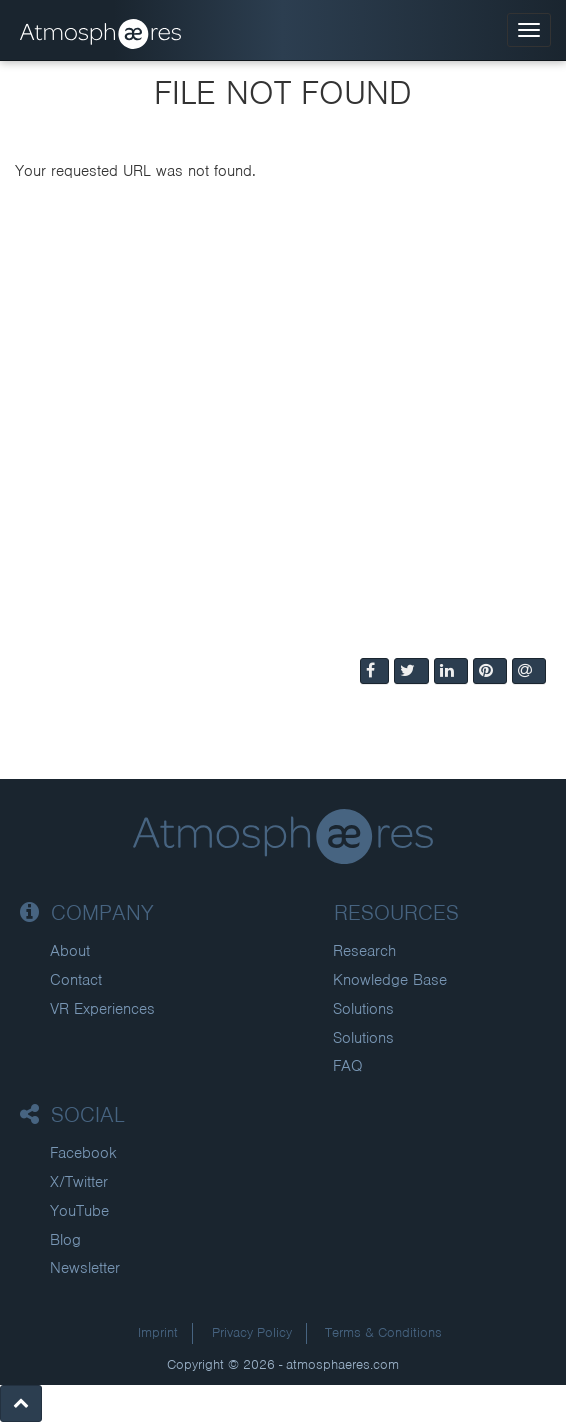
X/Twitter (79, 1182)
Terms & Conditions (383, 1332)
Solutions (363, 1009)
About (70, 951)
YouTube (79, 1211)
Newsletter (85, 1268)
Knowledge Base (390, 980)
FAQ (348, 1066)
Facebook (83, 1153)
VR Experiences (102, 1009)
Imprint (158, 1332)
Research (364, 951)
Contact (76, 980)
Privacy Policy (252, 1332)
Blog (65, 1240)
